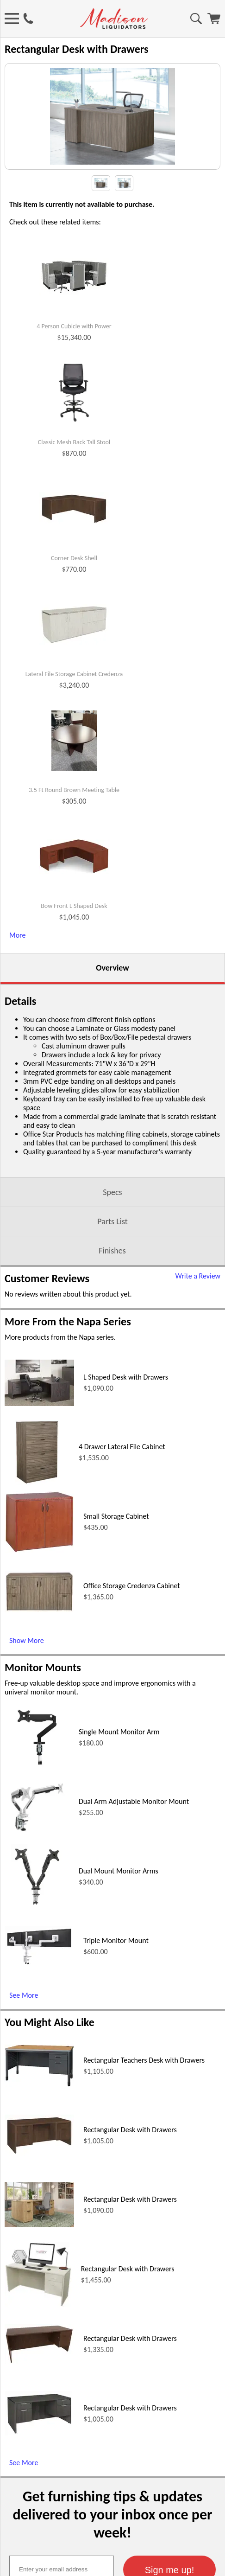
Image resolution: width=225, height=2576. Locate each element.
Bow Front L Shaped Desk (74, 948)
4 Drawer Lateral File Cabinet (122, 1489)
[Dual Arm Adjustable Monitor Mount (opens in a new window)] (37, 1879)
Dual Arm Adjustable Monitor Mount (134, 1844)
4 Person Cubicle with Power (74, 369)
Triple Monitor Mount (116, 1983)
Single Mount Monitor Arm (119, 1774)
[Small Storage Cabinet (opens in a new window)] (39, 1593)
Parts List (112, 1264)
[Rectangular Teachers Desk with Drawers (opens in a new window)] (39, 2126)
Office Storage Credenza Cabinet (131, 1628)
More (17, 977)
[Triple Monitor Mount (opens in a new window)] (39, 2005)
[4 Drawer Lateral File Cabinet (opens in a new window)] (37, 1525)
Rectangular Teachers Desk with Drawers (144, 2102)
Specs (112, 1235)
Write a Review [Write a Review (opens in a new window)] (197, 1318)
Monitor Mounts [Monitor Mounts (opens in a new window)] (43, 1710)
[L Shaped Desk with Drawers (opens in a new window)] (39, 1446)
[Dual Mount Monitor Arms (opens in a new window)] (37, 1949)
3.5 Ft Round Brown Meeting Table (74, 833)
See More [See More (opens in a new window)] (23, 2037)
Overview (112, 1010)
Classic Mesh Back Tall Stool (74, 485)
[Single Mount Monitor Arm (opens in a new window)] (36, 1810)
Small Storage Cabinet (116, 1558)
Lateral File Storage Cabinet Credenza (74, 717)
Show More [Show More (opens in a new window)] (26, 1683)
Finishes (112, 1293)
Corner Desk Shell (74, 601)
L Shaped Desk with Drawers (125, 1419)
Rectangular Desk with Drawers (130, 2172)
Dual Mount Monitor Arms (118, 1913)
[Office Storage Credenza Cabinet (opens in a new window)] (39, 1652)
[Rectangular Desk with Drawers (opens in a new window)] (39, 2196)
